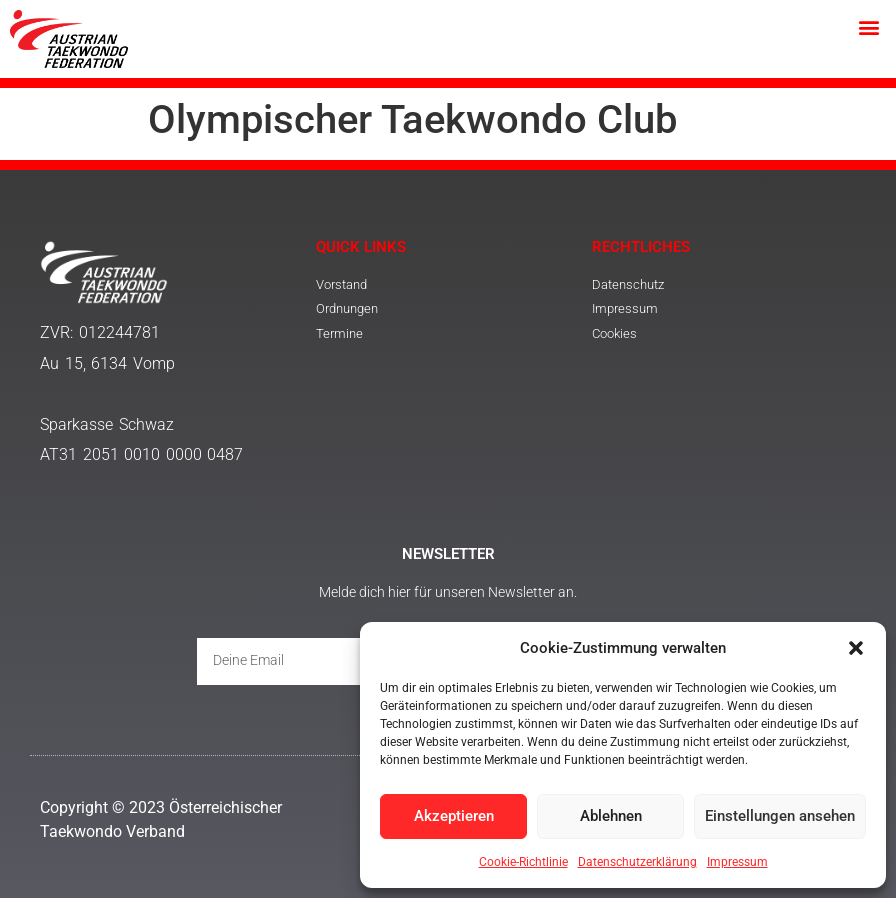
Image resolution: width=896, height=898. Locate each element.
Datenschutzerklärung (637, 862)
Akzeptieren (454, 817)
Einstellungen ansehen (780, 817)
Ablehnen (611, 817)
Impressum (737, 862)
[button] (856, 648)
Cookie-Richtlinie (523, 862)
